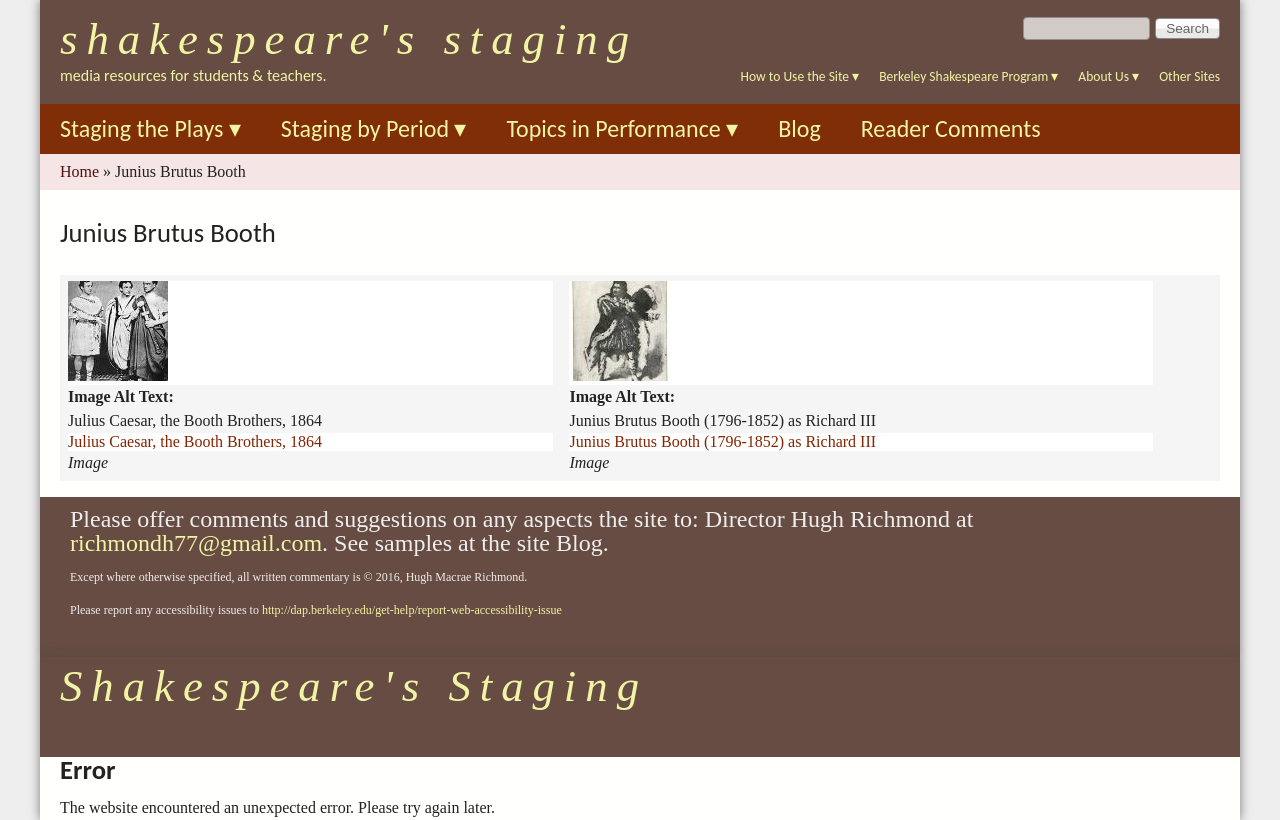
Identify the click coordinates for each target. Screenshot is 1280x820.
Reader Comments (951, 128)
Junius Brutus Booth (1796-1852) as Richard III (722, 441)
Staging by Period (374, 128)
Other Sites (1189, 76)
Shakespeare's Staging (349, 39)
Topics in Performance (622, 128)
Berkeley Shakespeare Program (968, 76)
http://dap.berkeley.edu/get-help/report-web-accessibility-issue (412, 610)
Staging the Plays (150, 128)
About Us (1108, 76)
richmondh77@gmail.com (196, 543)
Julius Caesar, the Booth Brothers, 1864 (195, 441)
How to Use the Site (800, 76)
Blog (799, 128)
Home (79, 171)
